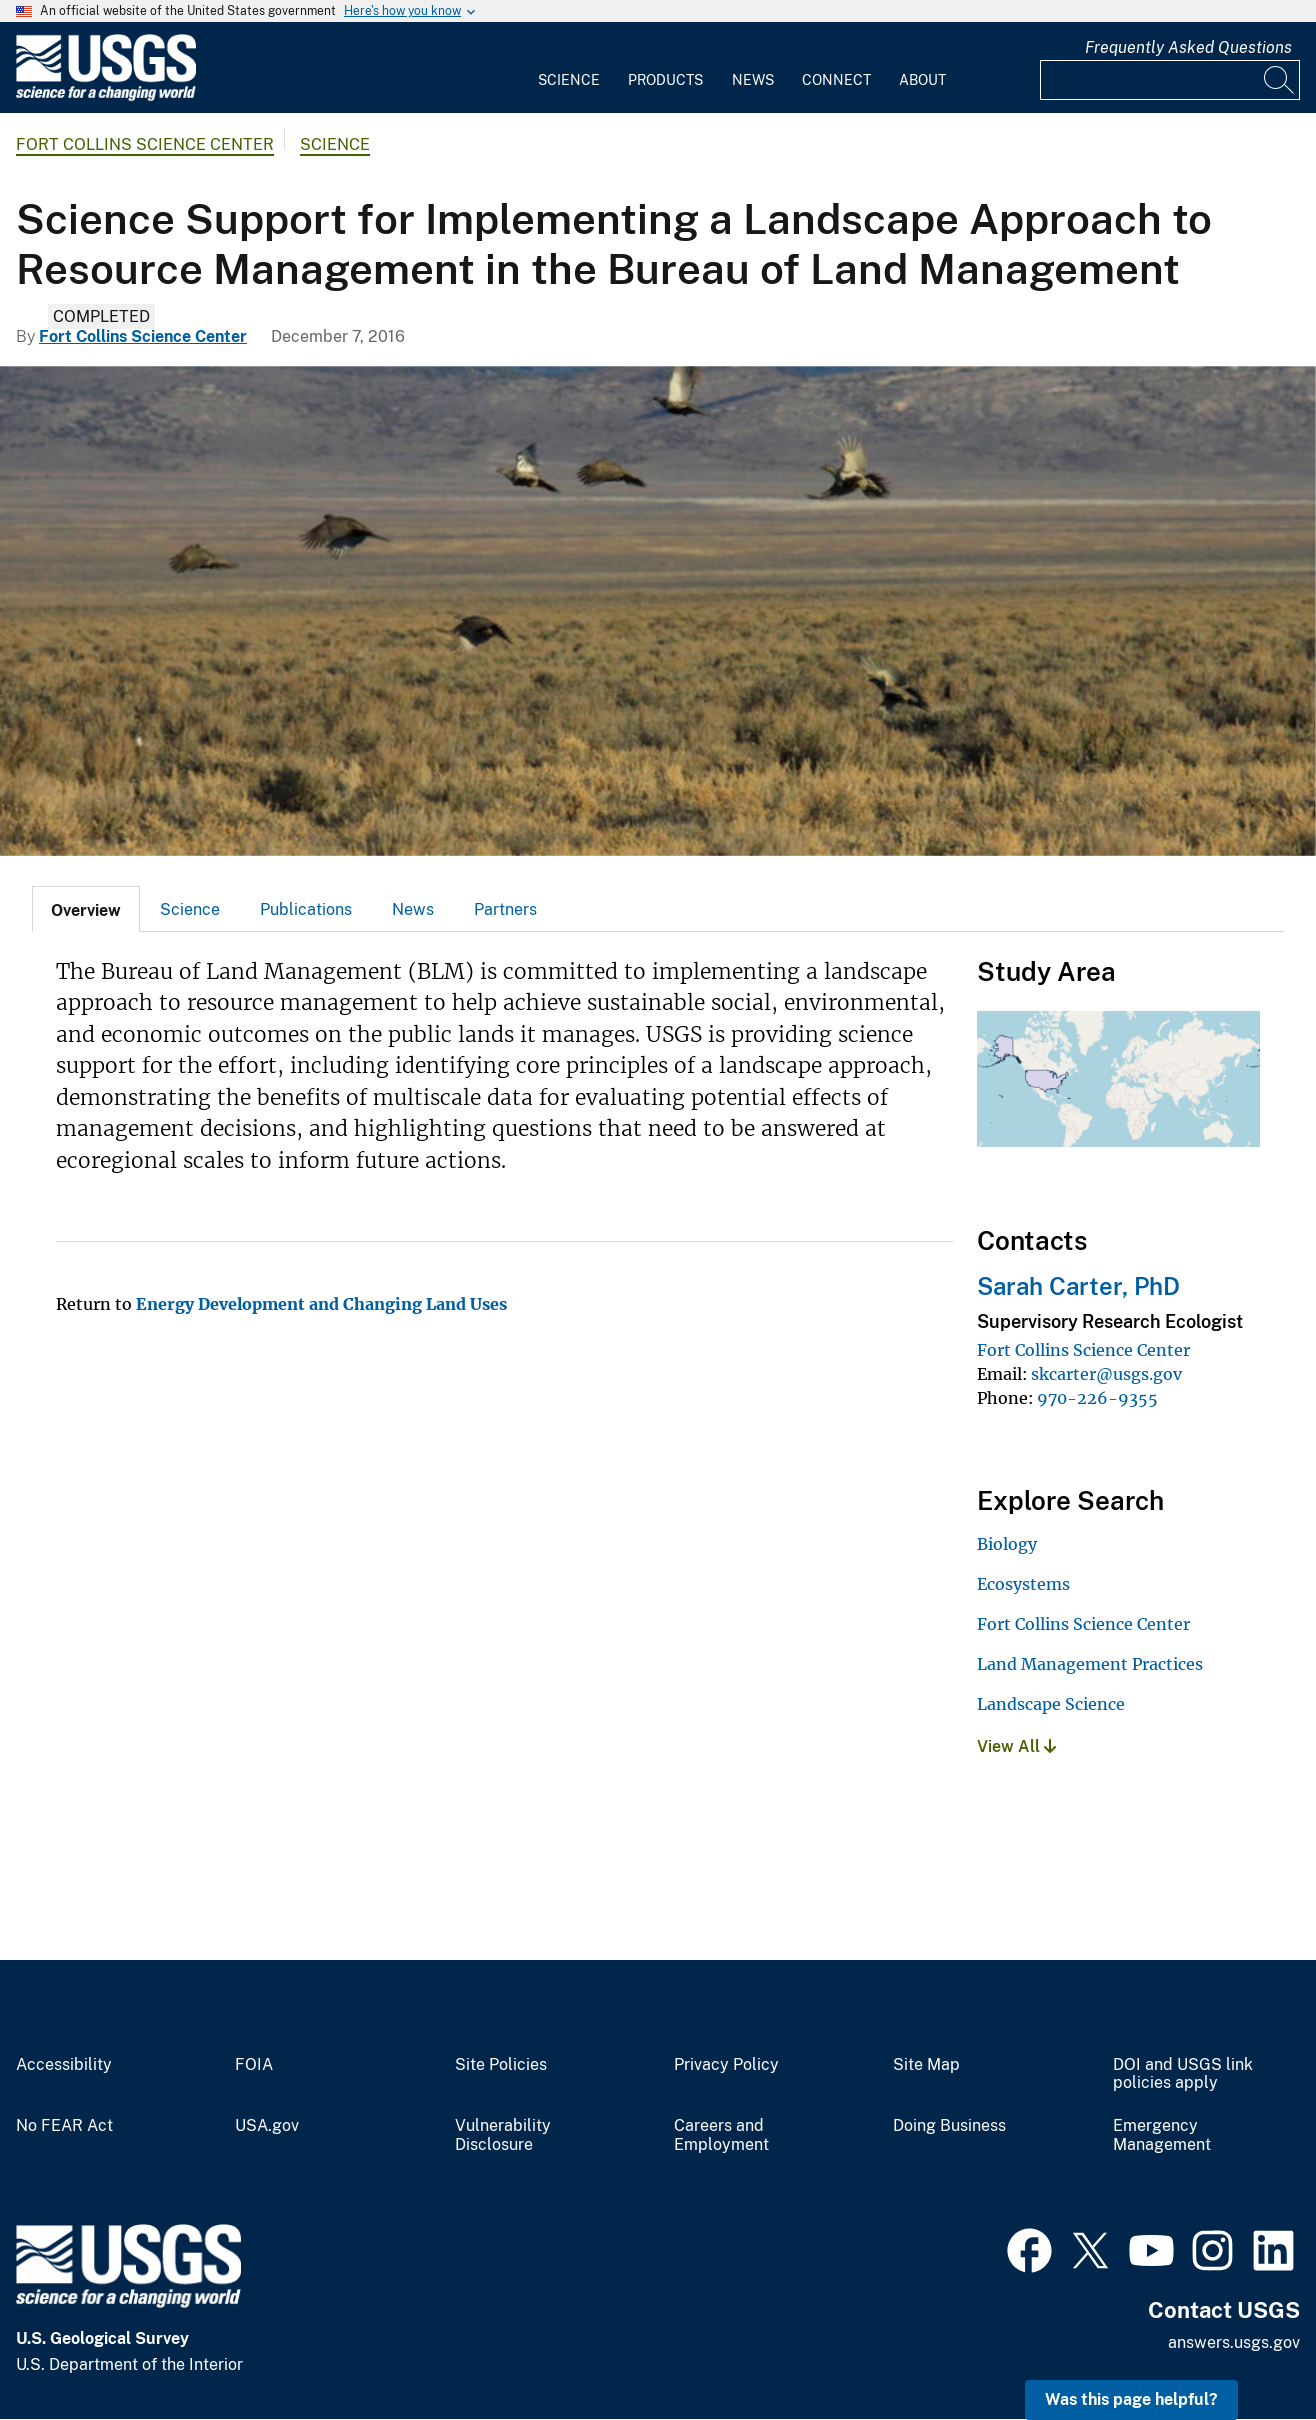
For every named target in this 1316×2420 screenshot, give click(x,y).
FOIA (254, 2065)
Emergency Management (1162, 2135)
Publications (306, 909)
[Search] (1280, 80)
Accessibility (64, 2065)
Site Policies (501, 2065)
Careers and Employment (721, 2135)
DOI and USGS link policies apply (1183, 2074)
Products (665, 80)
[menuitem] (569, 68)
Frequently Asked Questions (1188, 47)
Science (569, 80)
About (922, 80)
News (753, 80)
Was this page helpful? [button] (1131, 2399)
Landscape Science (1051, 1704)
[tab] (86, 909)
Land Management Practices (1090, 1664)
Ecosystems (1023, 1584)
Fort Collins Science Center (145, 144)
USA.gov (267, 2126)
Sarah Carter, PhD (1078, 1286)
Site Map (926, 2065)
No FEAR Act (64, 2126)
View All (1016, 1746)
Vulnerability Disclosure (503, 2135)
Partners (505, 909)
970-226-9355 (1097, 1398)
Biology (1007, 1544)
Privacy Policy (726, 2065)
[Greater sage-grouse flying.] (658, 611)
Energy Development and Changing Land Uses (321, 1304)
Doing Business (949, 2126)
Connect (836, 80)
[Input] (1170, 80)
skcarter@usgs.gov (1106, 1374)
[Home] (106, 96)
